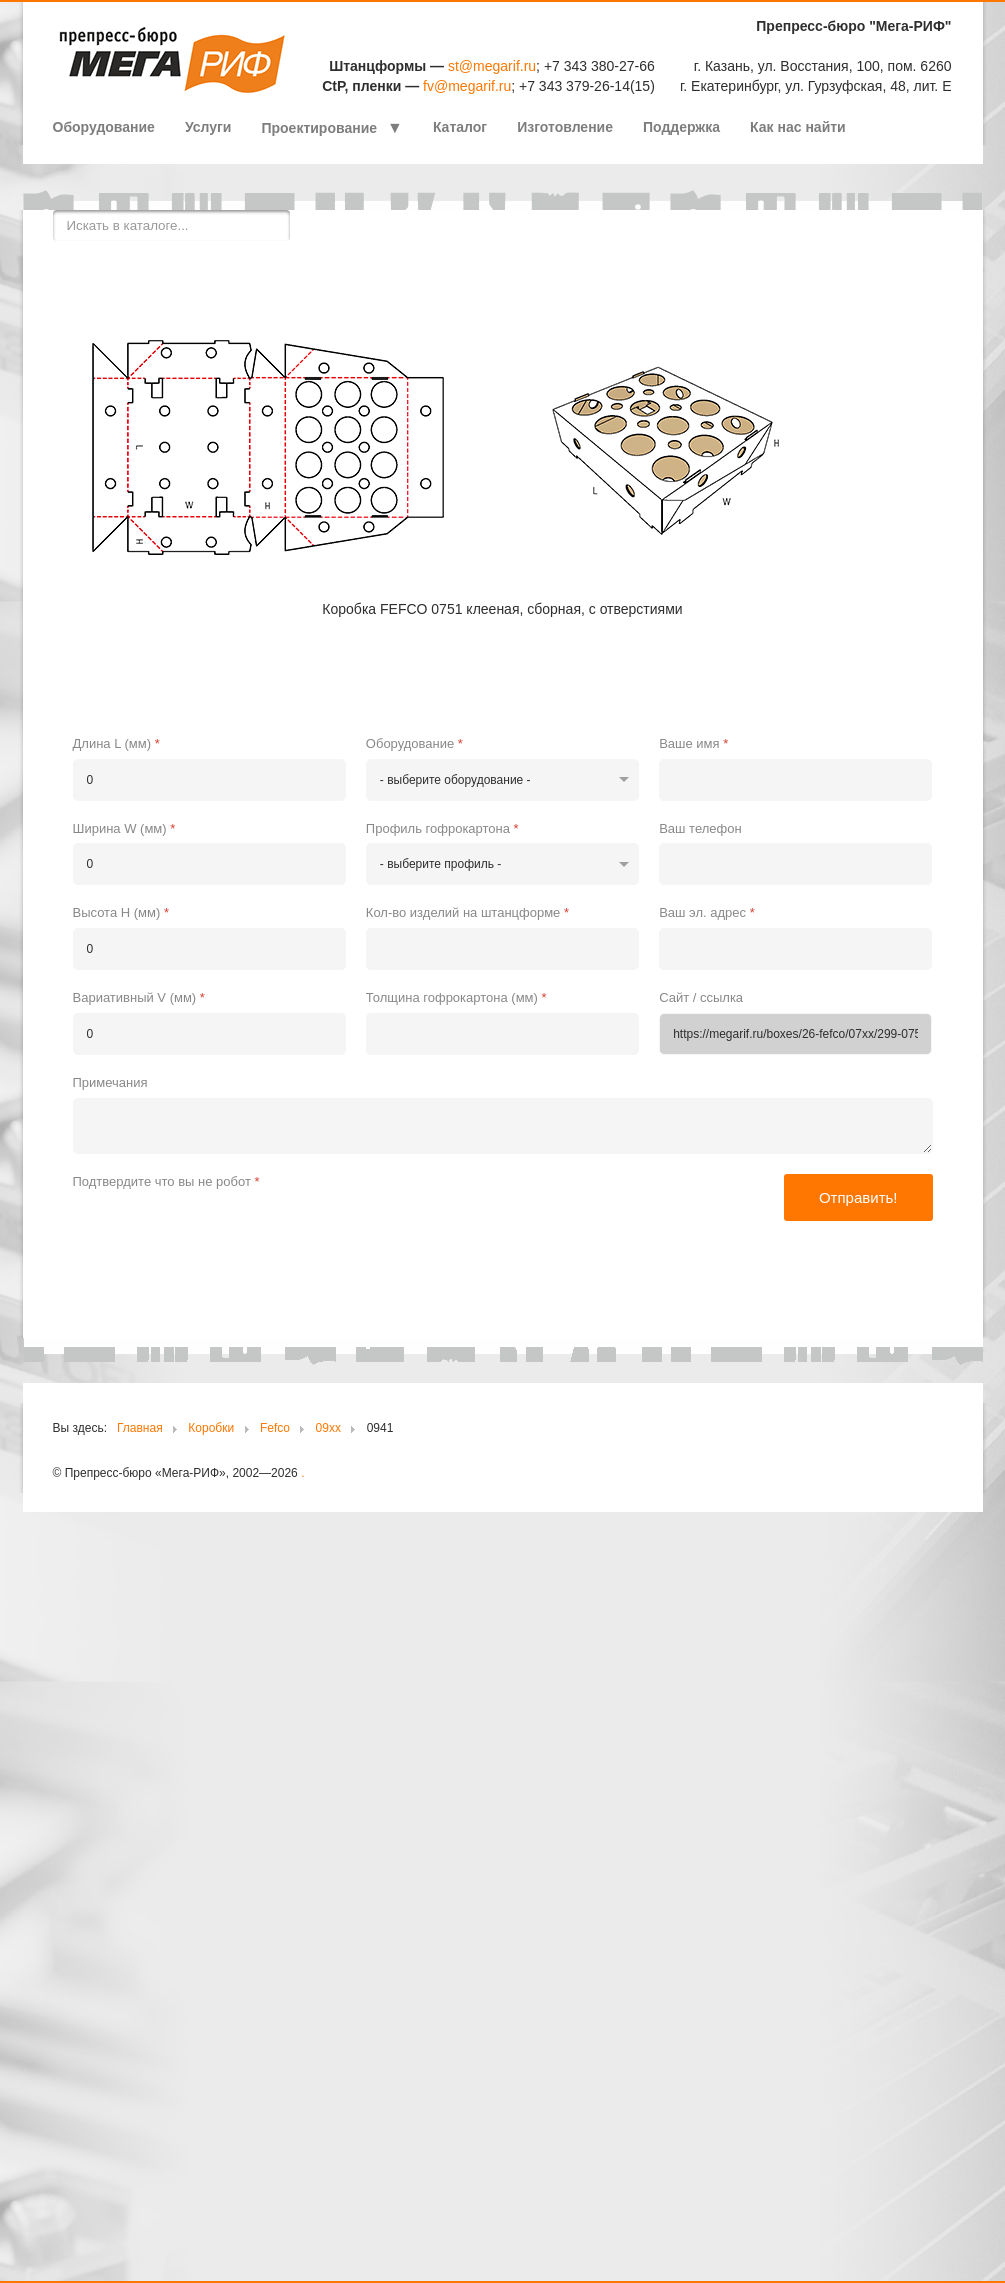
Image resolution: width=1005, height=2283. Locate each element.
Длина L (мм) (116, 743)
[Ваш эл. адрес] (795, 949)
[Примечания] (503, 1126)
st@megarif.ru (492, 66)
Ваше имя (693, 743)
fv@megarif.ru (467, 86)
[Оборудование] (502, 780)
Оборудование (104, 127)
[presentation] (225, 1235)
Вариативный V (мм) (139, 997)
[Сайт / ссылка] (795, 1034)
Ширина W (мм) (124, 828)
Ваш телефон (700, 828)
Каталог (460, 127)
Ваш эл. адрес (707, 912)
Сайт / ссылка (701, 997)
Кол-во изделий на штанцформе (467, 912)
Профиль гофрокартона (442, 828)
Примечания (110, 1082)
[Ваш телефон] (795, 864)
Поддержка (681, 127)
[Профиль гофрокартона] (502, 864)
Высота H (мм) (121, 912)
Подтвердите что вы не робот (166, 1181)
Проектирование (319, 128)
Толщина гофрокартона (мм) (456, 997)
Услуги (208, 127)
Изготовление (565, 127)
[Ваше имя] (795, 780)
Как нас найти (798, 127)
